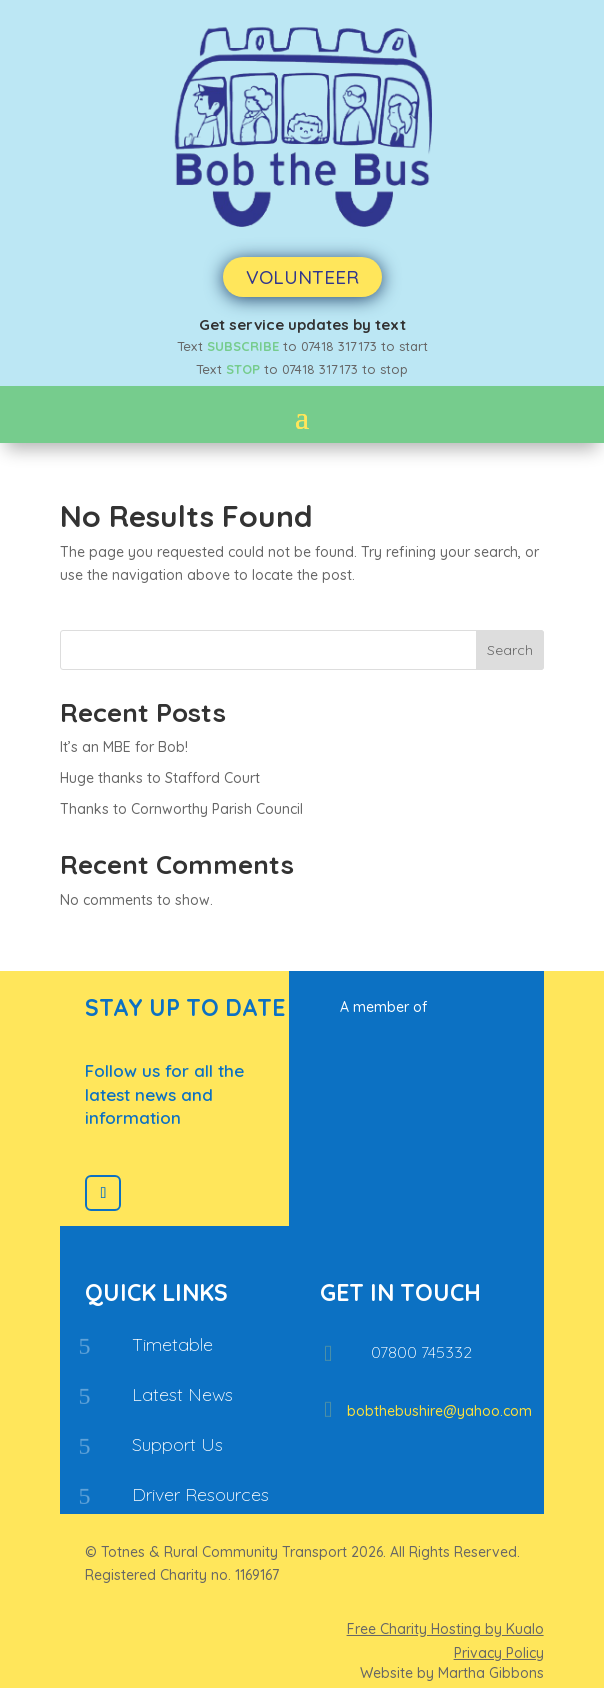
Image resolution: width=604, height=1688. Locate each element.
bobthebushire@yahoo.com (439, 1411)
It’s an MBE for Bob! (124, 747)
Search (510, 650)
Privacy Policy (499, 1653)
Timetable (172, 1344)
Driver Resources (200, 1494)
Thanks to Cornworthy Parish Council (181, 809)
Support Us (177, 1444)
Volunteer (302, 277)
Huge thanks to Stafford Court (160, 778)
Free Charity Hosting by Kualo (445, 1629)
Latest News (182, 1394)
